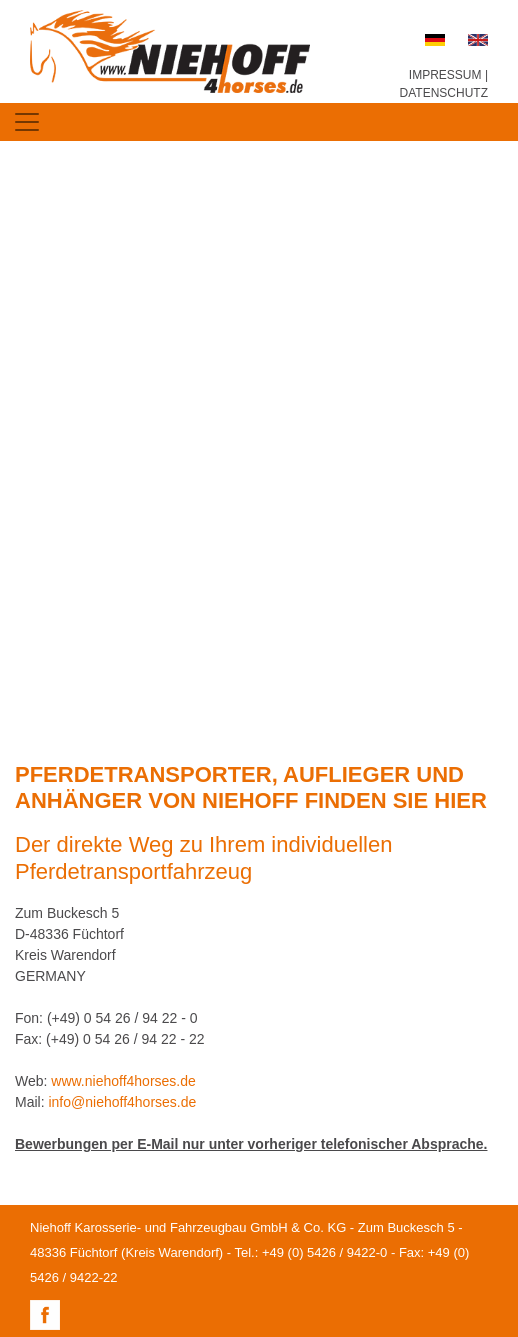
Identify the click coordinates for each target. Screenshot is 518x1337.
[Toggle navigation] (27, 122)
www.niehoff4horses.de (123, 1081)
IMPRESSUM (445, 75)
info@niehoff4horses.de (122, 1102)
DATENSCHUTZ (444, 93)
